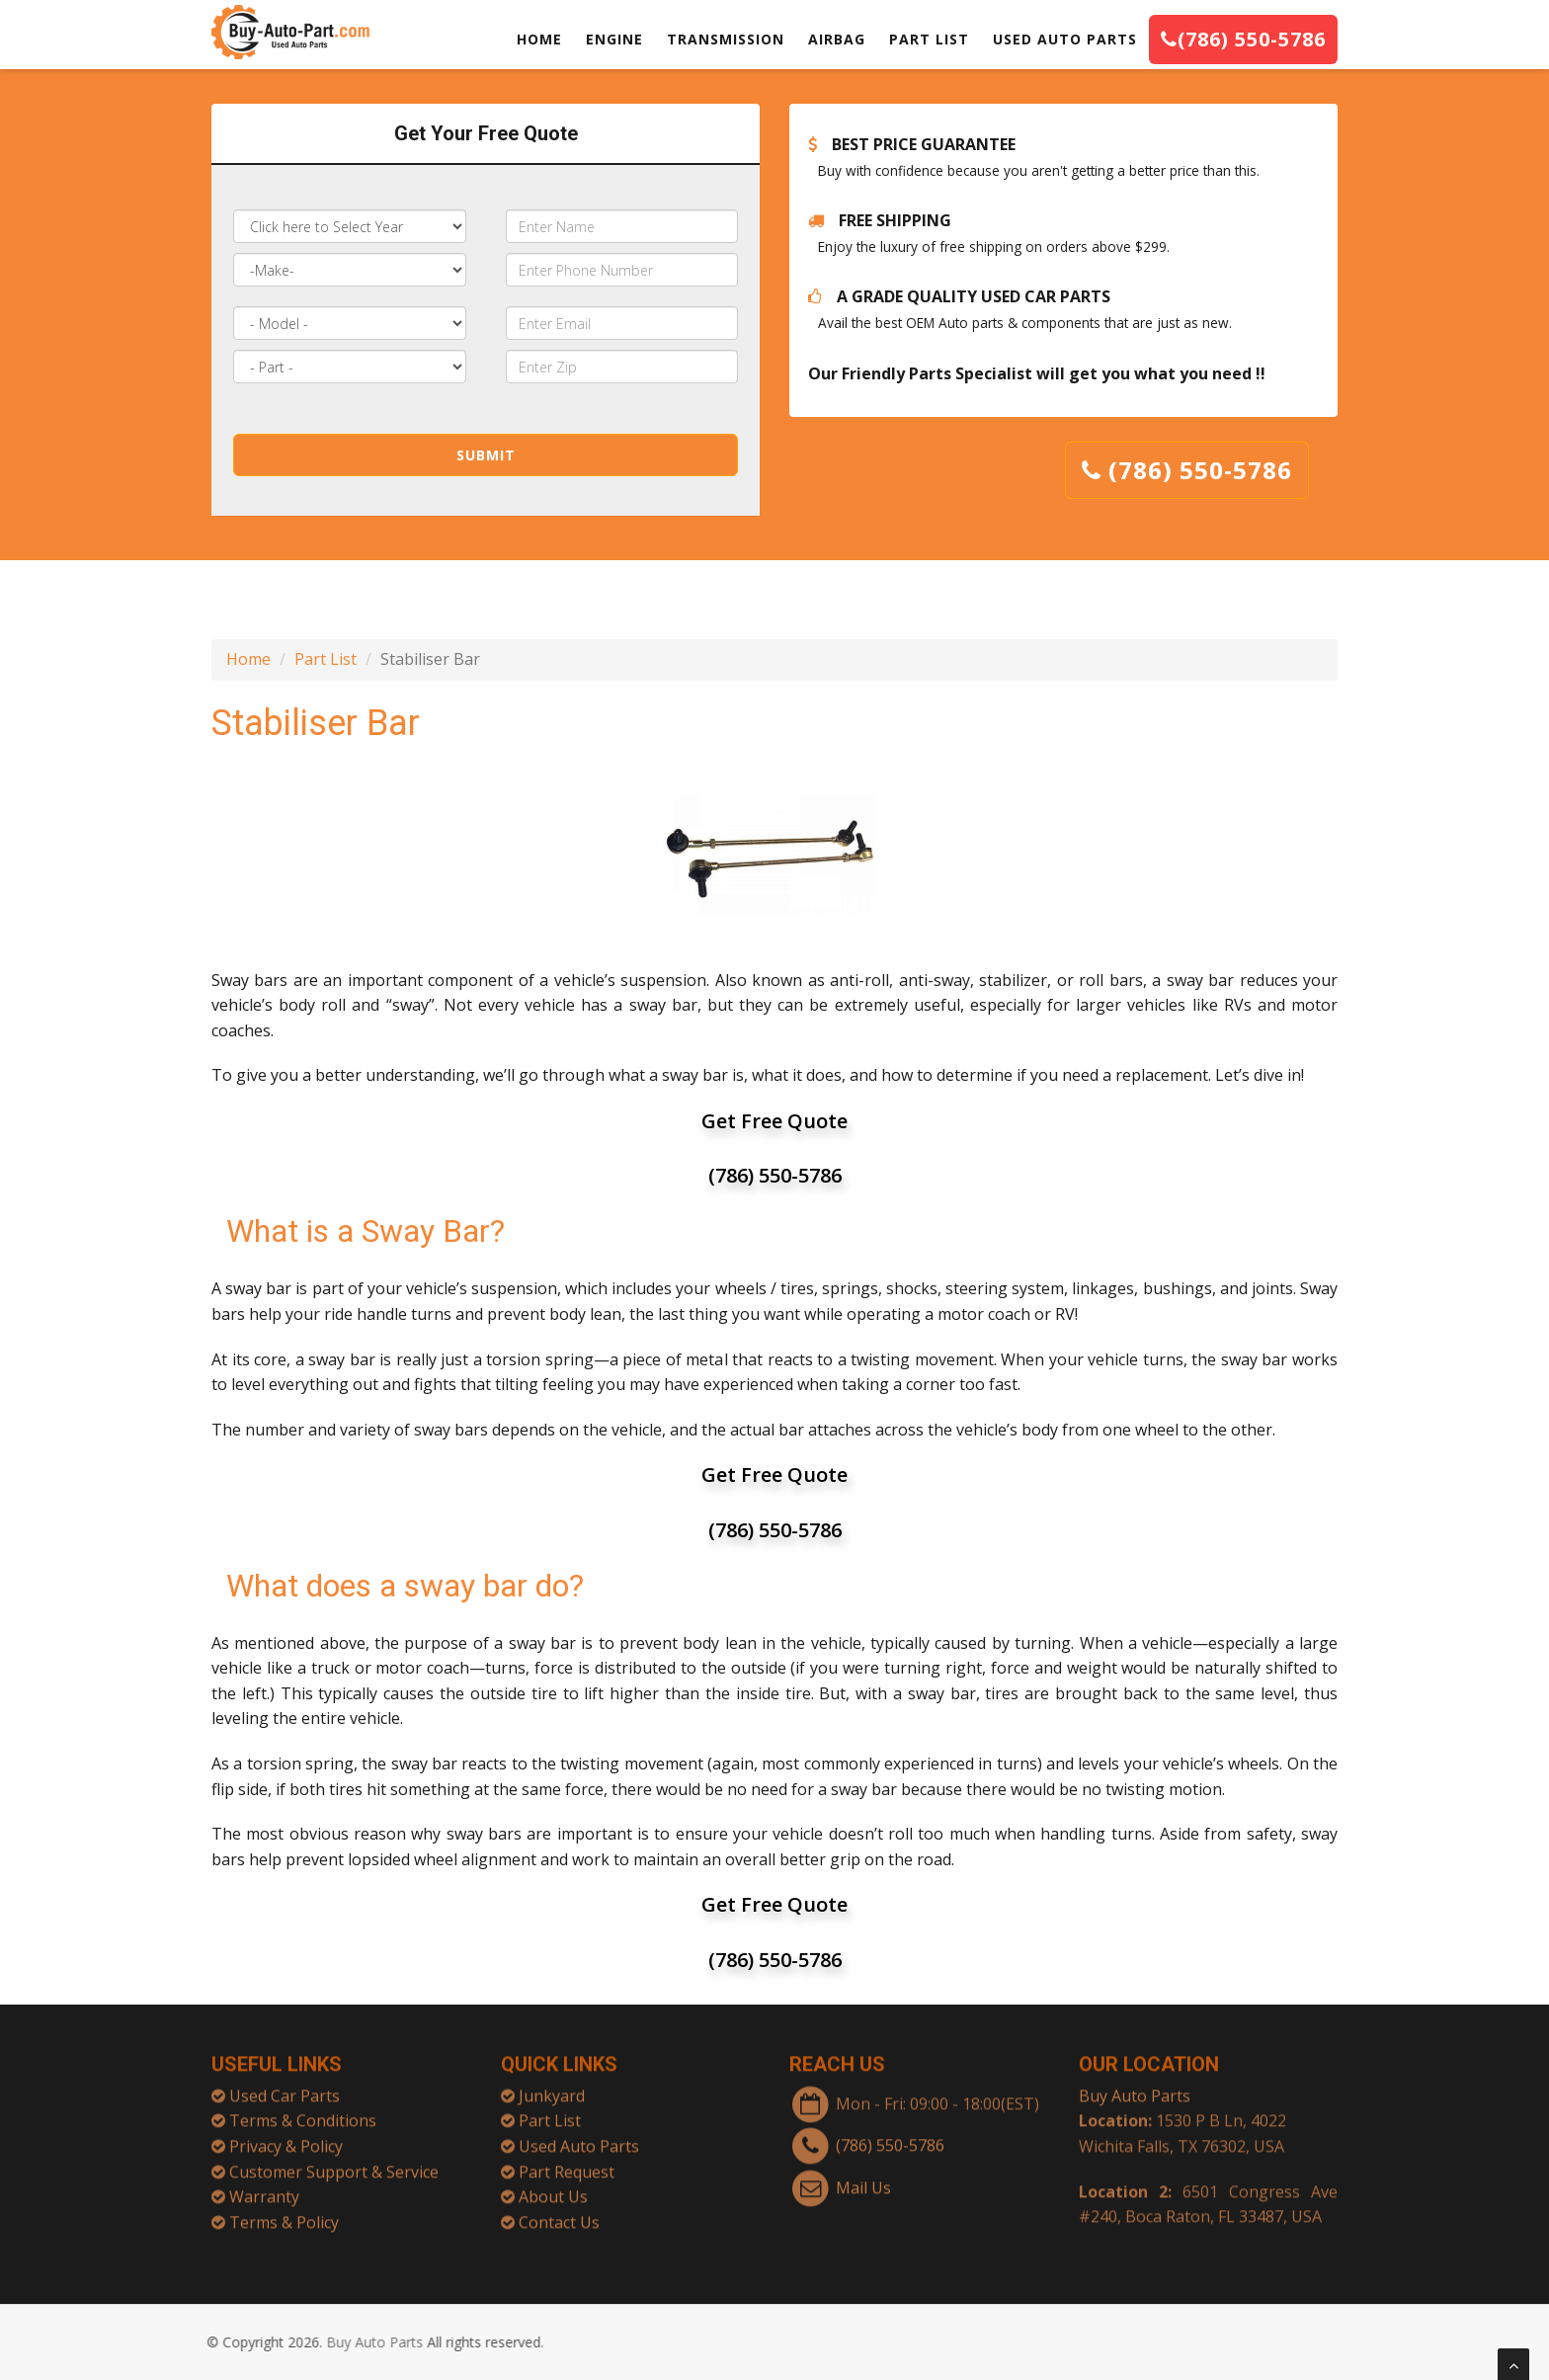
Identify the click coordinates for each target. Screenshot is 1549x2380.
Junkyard (552, 2084)
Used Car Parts (284, 2084)
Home (248, 659)
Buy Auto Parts (1134, 2084)
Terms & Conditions (302, 2109)
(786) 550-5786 (1243, 39)
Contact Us (559, 2210)
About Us (553, 2185)
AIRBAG (836, 39)
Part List (325, 659)
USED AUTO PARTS (1065, 39)
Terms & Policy (284, 2210)
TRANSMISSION (725, 39)
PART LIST (929, 39)
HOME (539, 39)
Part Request (566, 2160)
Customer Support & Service (334, 2160)
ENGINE (614, 39)
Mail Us (863, 2175)
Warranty (264, 2185)
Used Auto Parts (579, 2135)
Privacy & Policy (286, 2135)
